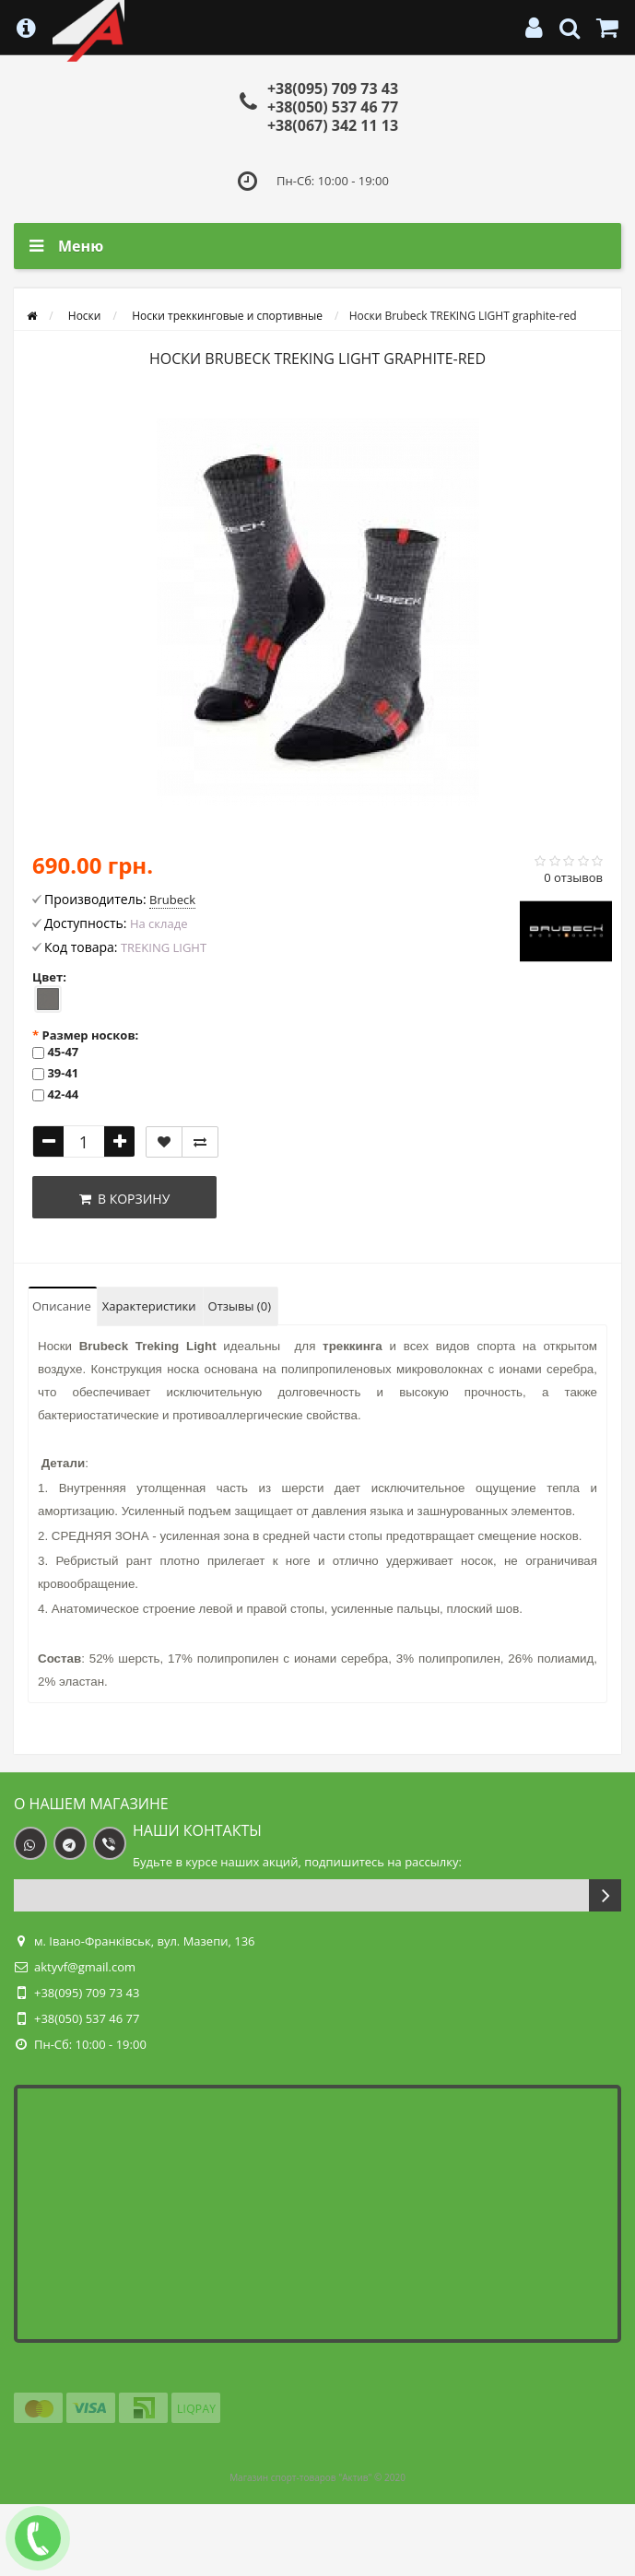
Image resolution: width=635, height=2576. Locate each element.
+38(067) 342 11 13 (332, 125)
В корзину (125, 1198)
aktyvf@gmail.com (84, 1966)
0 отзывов (573, 877)
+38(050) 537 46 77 (332, 107)
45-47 (62, 1051)
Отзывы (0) (239, 1306)
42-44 (62, 1094)
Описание (61, 1306)
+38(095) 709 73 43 (332, 88)
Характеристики (149, 1306)
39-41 (62, 1073)
